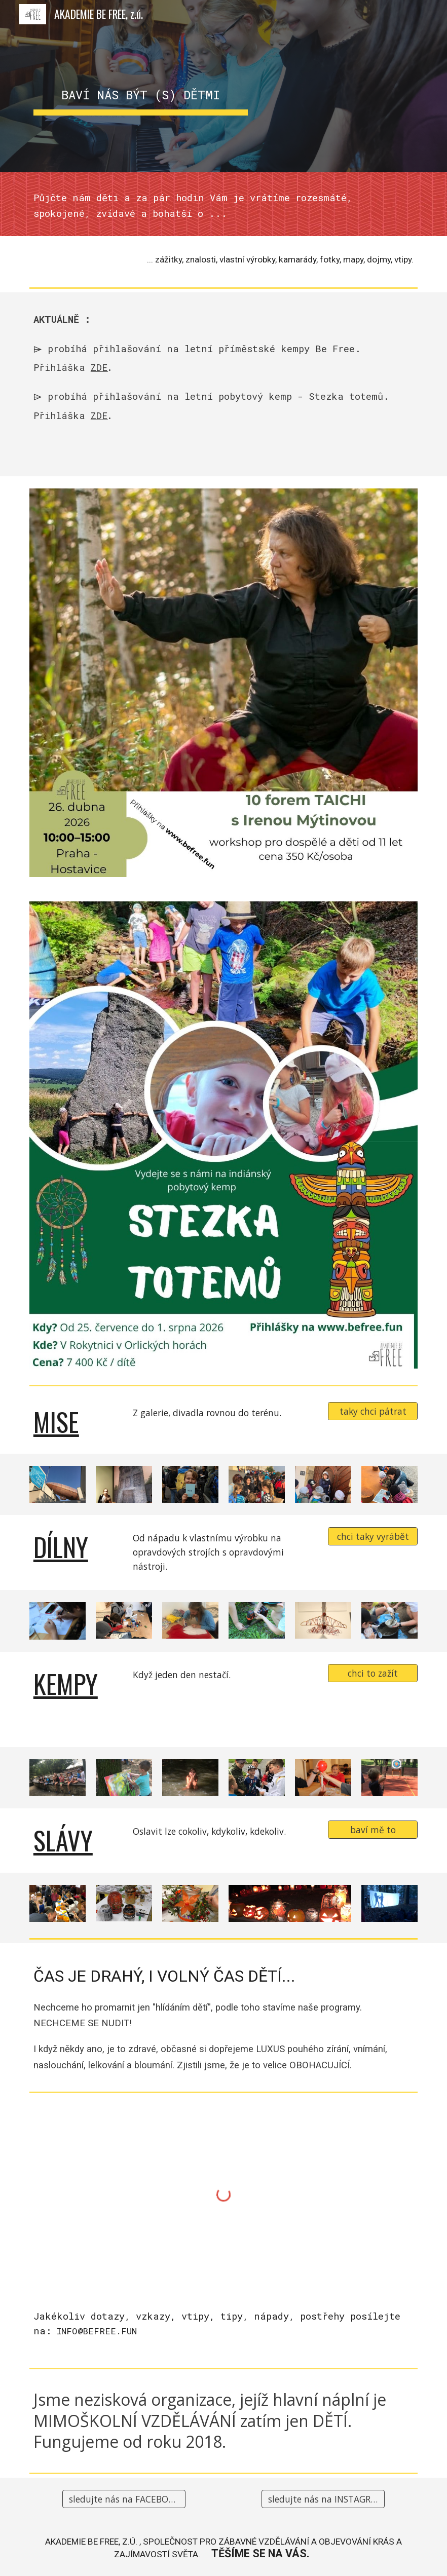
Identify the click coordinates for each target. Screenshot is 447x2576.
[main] (140, 86)
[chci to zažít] (372, 1672)
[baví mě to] (372, 1829)
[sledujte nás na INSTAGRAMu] (323, 2499)
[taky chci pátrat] (372, 1411)
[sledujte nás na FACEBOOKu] (123, 2499)
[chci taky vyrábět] (372, 1536)
